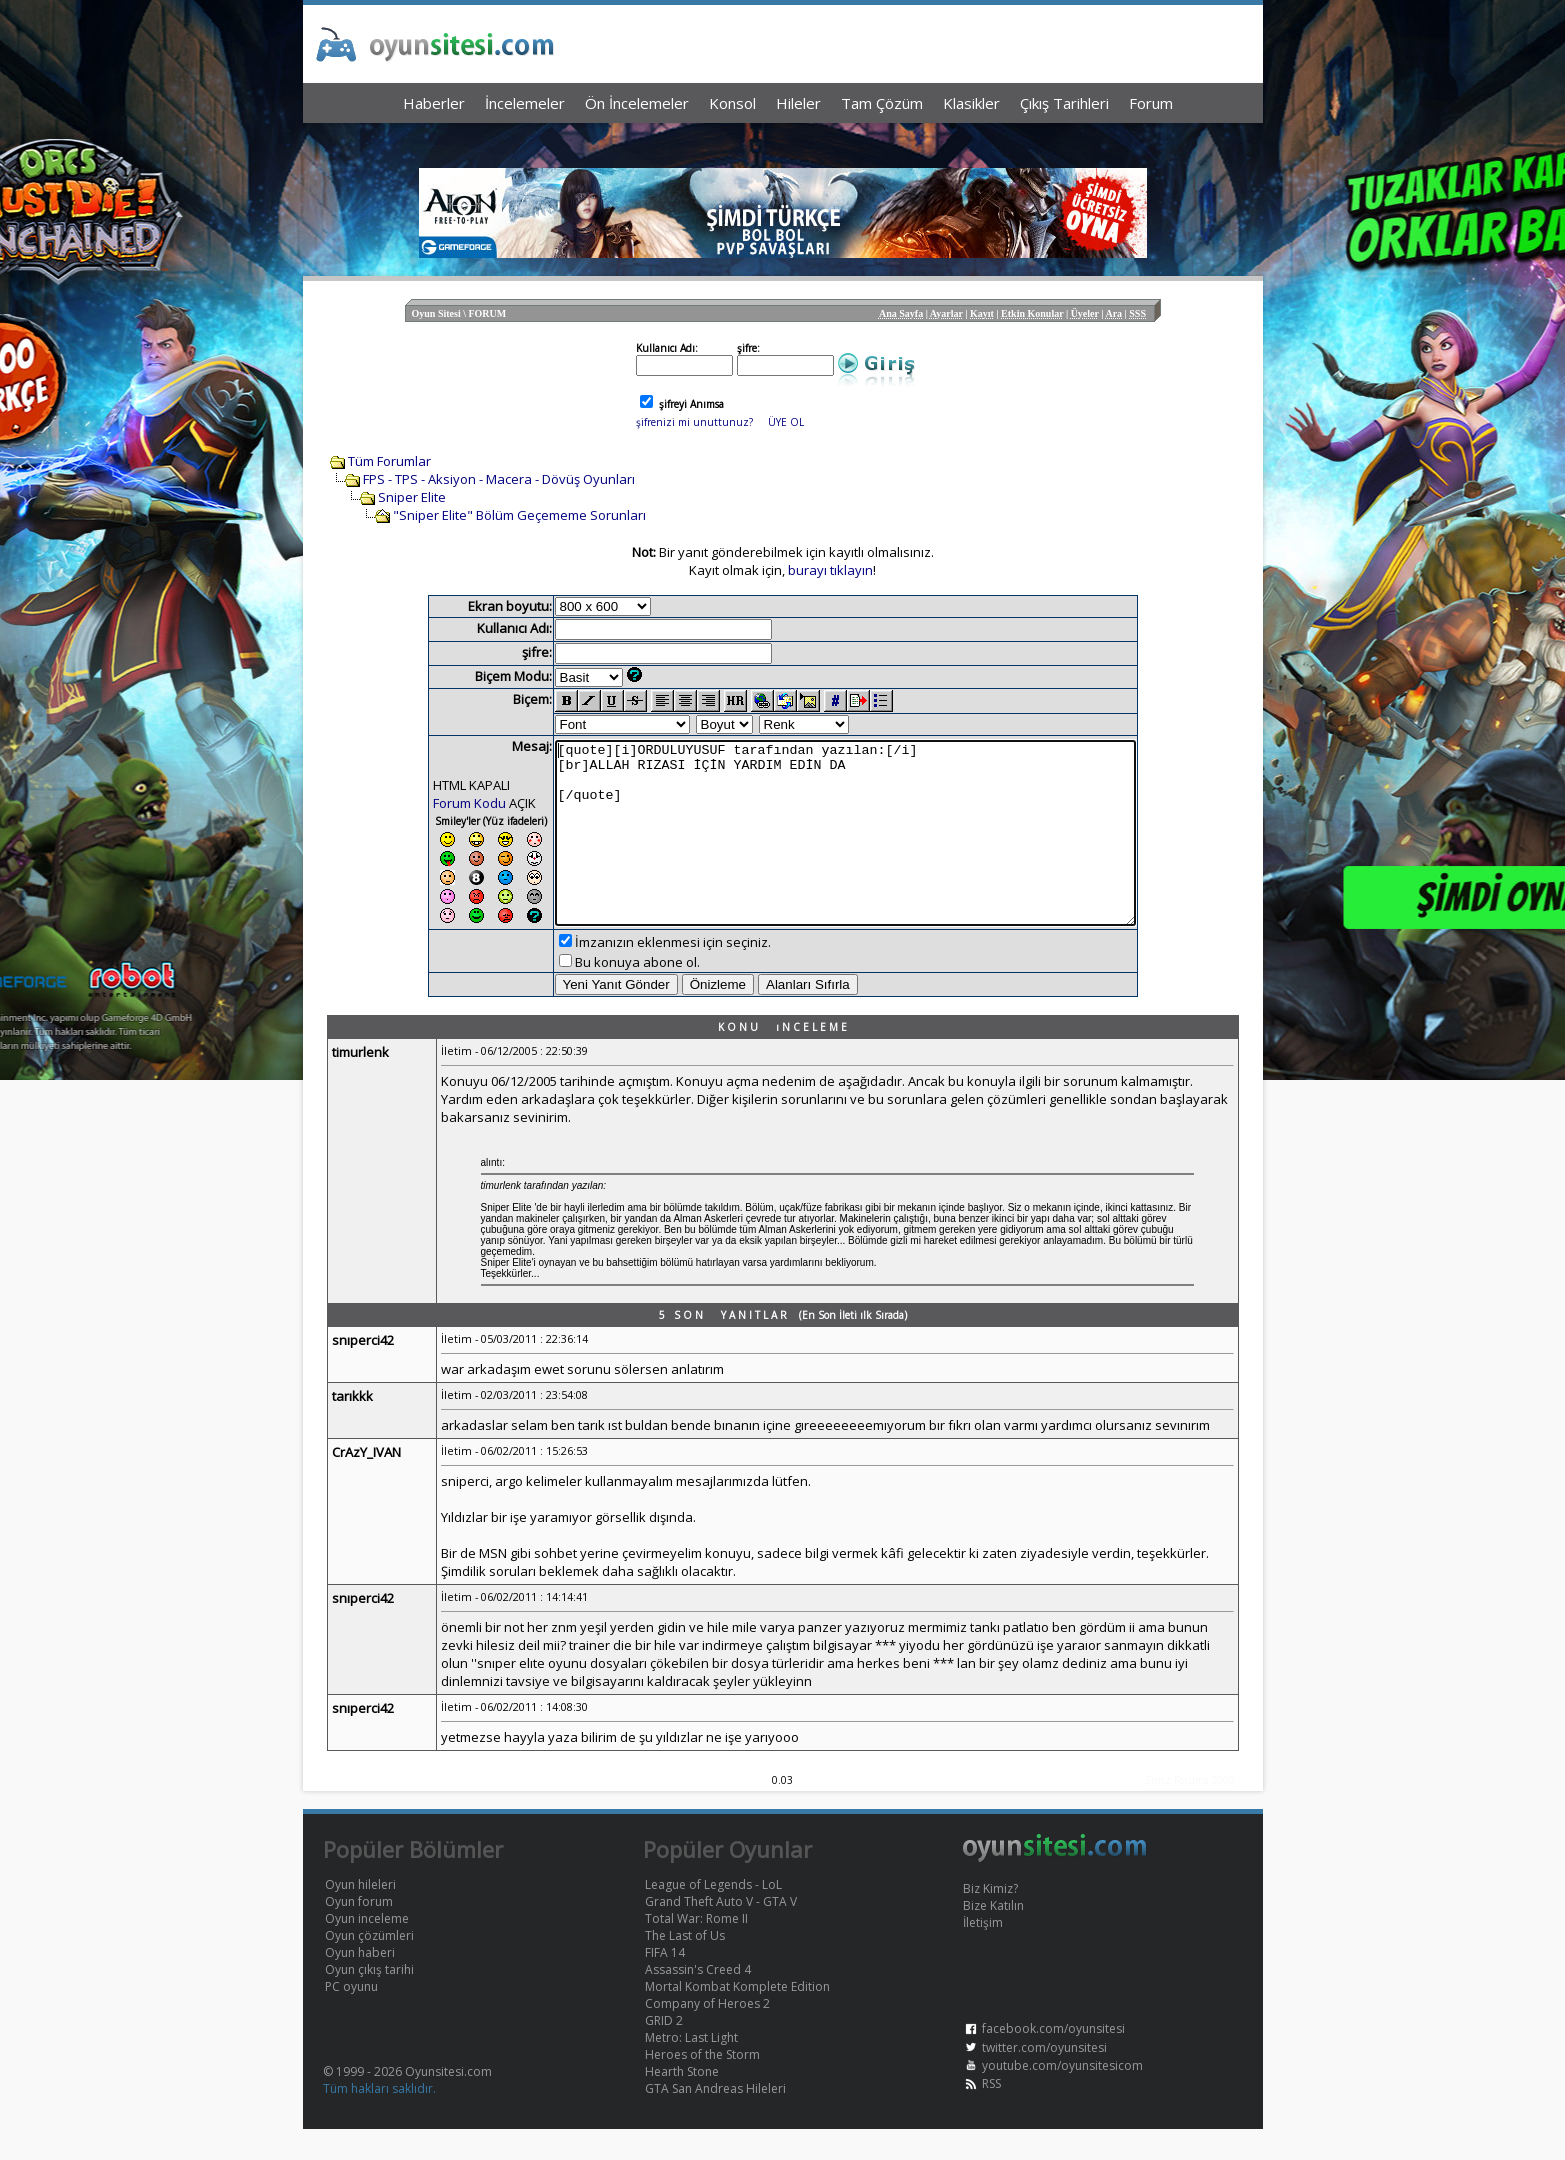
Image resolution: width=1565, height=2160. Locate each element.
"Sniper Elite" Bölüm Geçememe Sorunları (519, 515)
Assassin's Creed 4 (698, 2000)
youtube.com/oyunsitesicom (1062, 2096)
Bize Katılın (993, 1936)
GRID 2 (664, 2051)
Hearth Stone (682, 2102)
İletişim (983, 1953)
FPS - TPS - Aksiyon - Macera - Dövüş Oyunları (499, 479)
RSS (991, 2114)
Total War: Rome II (696, 1949)
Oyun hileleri (360, 1915)
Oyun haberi (360, 1983)
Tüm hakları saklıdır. (379, 2119)
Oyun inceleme (367, 1949)
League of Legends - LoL (713, 1915)
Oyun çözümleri (369, 1966)
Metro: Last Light (691, 2068)
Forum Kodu (434, 803)
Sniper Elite (412, 497)
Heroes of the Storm (702, 2085)
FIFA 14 (665, 1983)
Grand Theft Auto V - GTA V (721, 1932)
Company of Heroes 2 (707, 2034)
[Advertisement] (783, 140)
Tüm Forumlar (389, 461)
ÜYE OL (786, 422)
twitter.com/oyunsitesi (1044, 2078)
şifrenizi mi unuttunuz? (694, 422)
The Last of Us (685, 1966)
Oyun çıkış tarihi (369, 2000)
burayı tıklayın (830, 570)
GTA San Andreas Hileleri (715, 2119)
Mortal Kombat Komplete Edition (737, 2017)
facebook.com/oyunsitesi (1053, 2059)
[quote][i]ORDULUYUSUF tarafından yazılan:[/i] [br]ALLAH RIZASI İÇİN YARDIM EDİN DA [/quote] (845, 848)
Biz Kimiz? (990, 1919)
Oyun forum (359, 1932)
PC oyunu (351, 2017)
